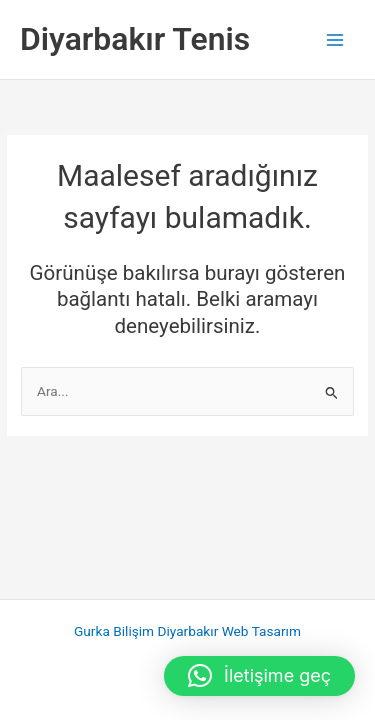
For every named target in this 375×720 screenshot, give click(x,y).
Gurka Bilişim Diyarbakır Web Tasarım (187, 631)
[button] (259, 676)
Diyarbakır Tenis (135, 39)
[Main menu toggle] (335, 39)
